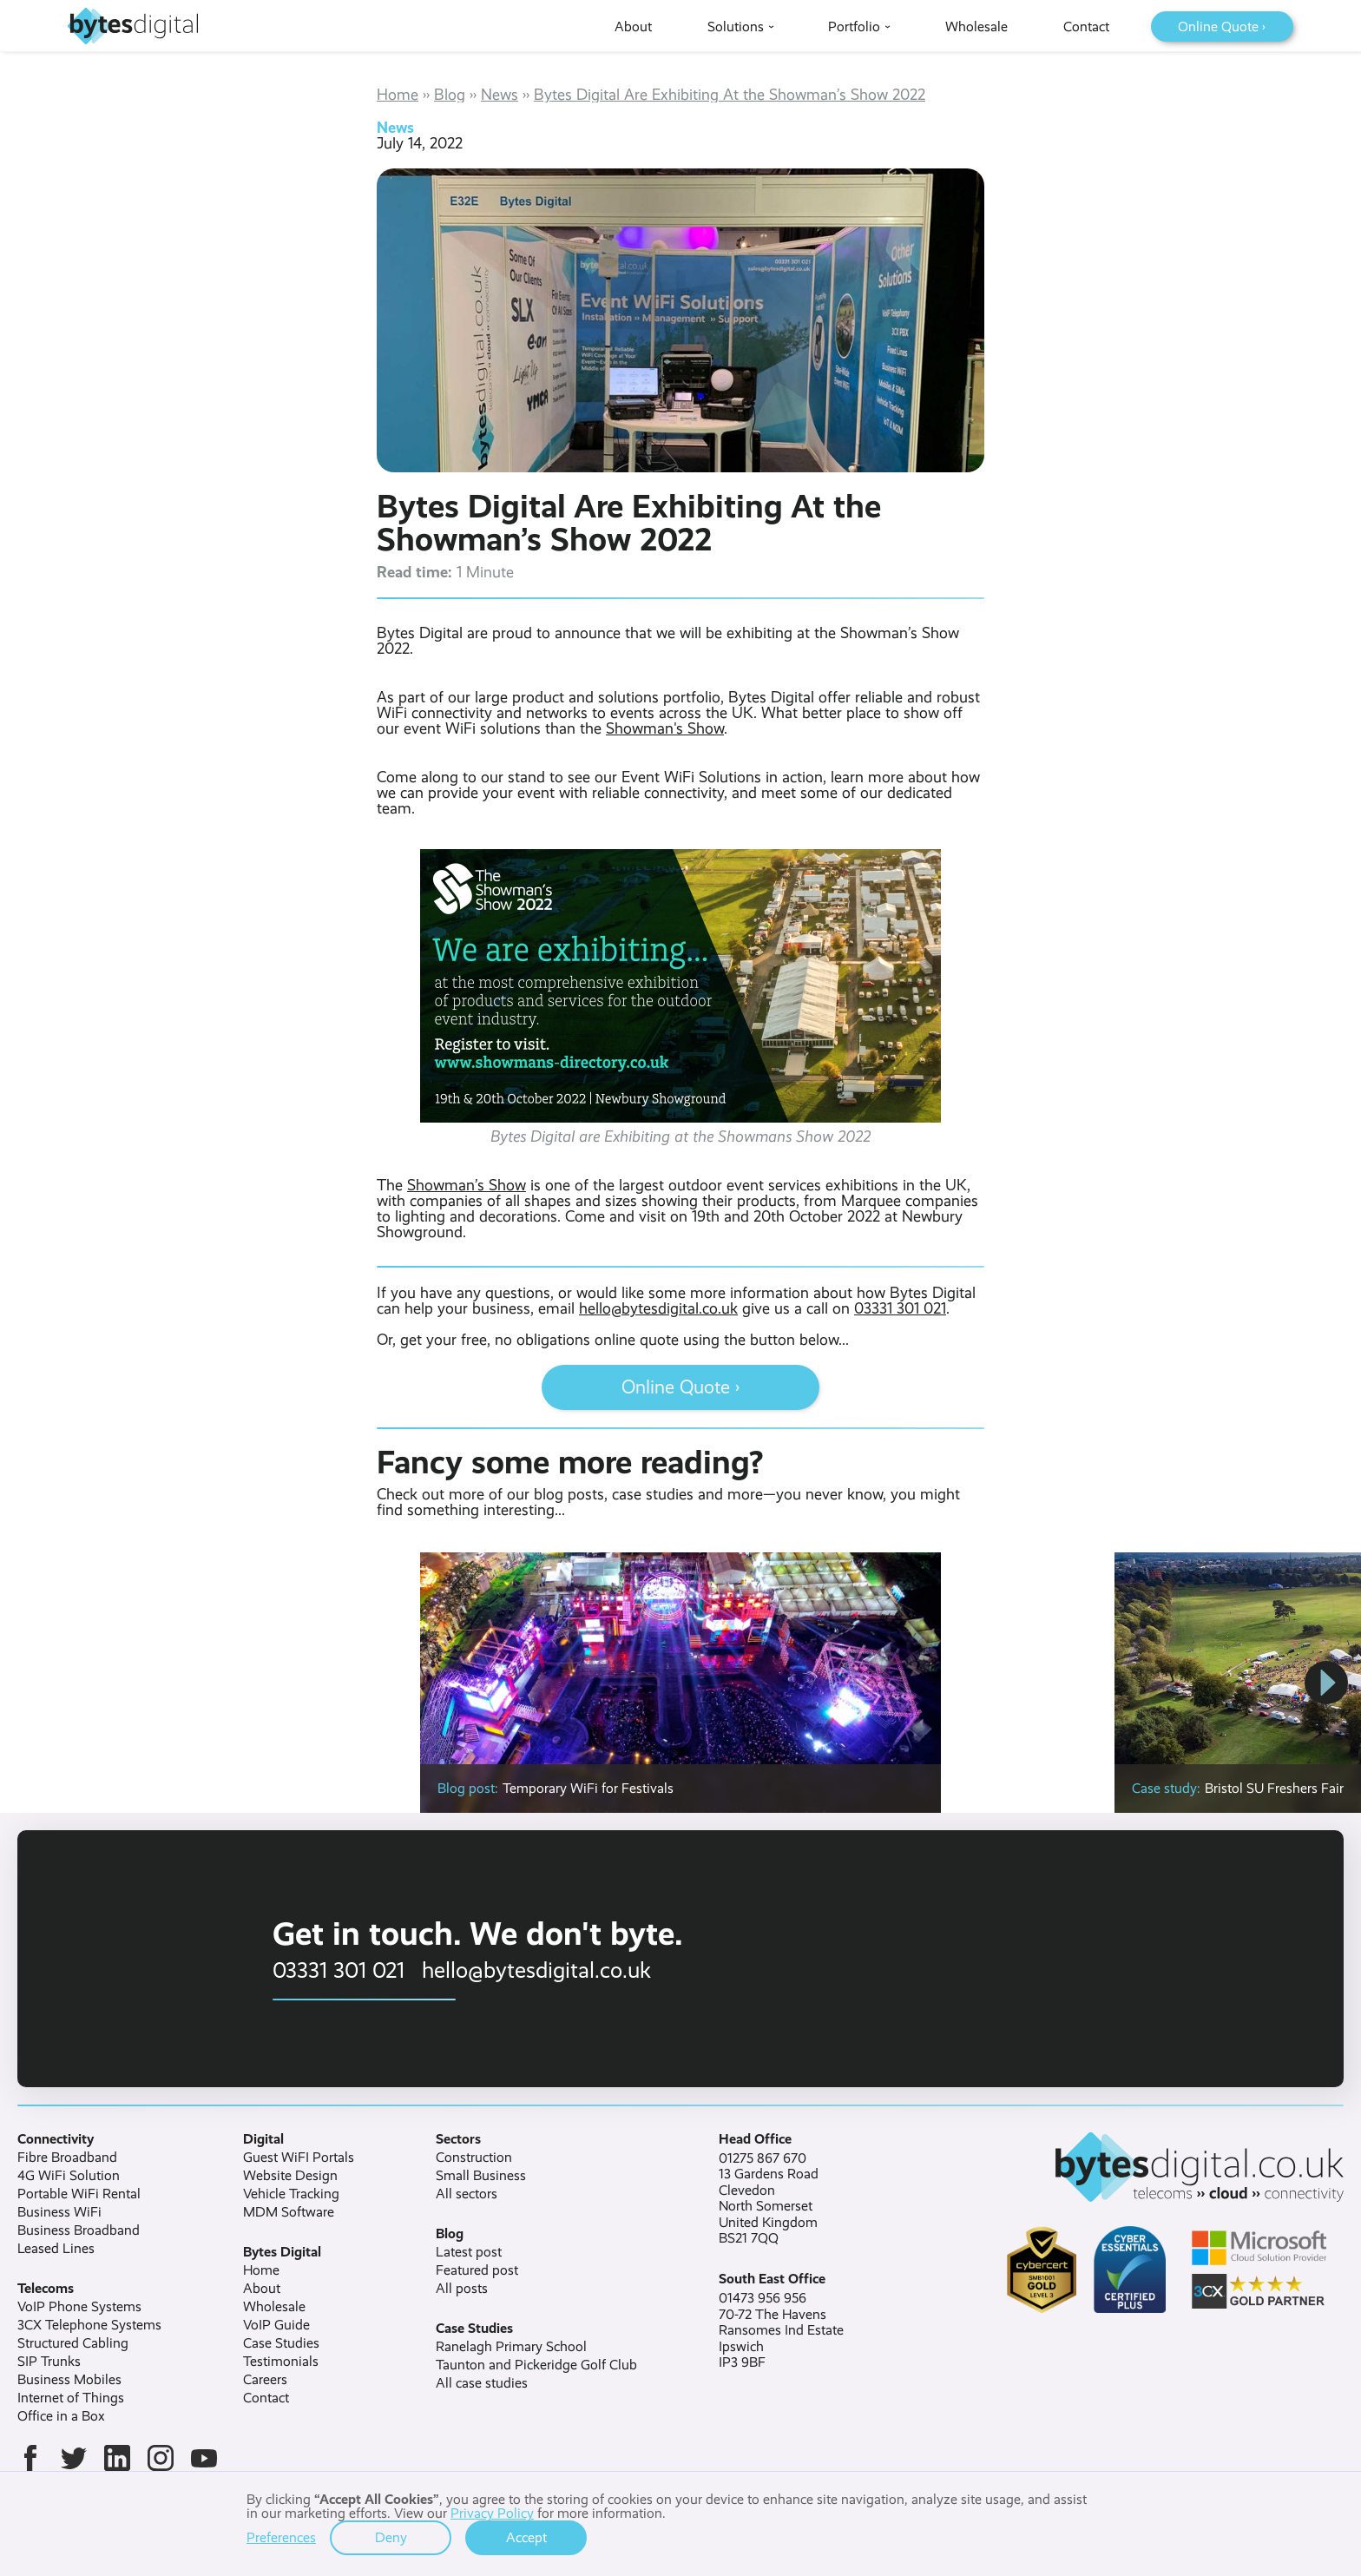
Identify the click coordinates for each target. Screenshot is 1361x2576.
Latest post (469, 2252)
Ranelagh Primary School (511, 2347)
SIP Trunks (49, 2361)
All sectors (466, 2194)
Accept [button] (526, 2537)
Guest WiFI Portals (298, 2157)
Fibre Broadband (67, 2157)
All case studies (482, 2383)
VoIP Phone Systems (79, 2307)
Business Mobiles (69, 2380)
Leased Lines (56, 2249)
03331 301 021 (900, 1308)
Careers (265, 2380)
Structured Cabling (72, 2343)
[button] (1326, 1682)
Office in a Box (61, 2416)
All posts (462, 2289)
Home (397, 94)
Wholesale (274, 2307)
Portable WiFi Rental (79, 2194)
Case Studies (281, 2343)
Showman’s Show (466, 1185)
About (261, 2289)
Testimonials (281, 2361)
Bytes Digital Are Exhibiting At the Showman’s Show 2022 (729, 94)
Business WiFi (59, 2212)
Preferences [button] (281, 2538)
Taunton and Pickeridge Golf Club (536, 2365)
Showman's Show (665, 728)
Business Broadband (78, 2230)
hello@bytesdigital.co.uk (658, 1308)
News (499, 94)
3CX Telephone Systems (89, 2325)
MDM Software (288, 2212)
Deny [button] (391, 2537)
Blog (449, 94)
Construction (474, 2157)
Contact (266, 2398)
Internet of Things (70, 2398)
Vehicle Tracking (291, 2194)
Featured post (477, 2270)
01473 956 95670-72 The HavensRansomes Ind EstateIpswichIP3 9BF (781, 2330)
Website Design (290, 2176)
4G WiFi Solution (68, 2176)
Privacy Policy (492, 2513)
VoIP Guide (276, 2325)
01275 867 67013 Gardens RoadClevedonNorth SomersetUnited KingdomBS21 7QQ (769, 2198)
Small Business (481, 2176)
